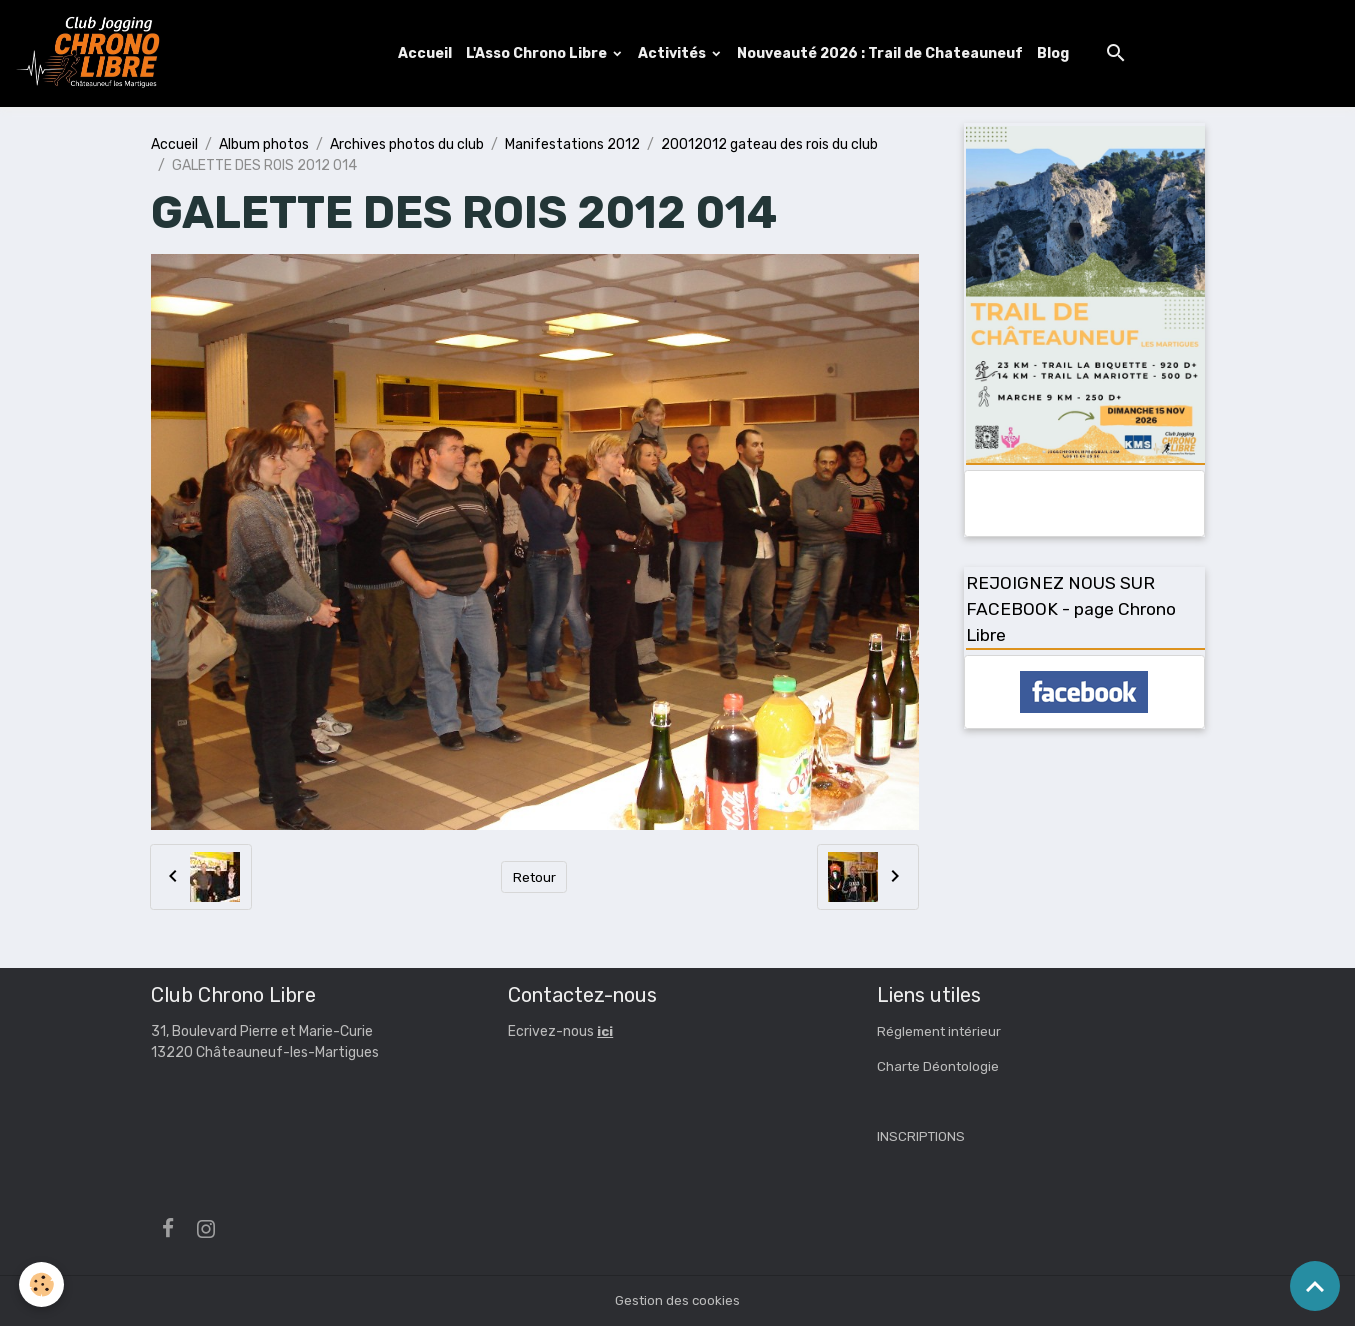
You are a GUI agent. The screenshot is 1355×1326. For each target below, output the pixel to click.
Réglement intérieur (942, 1032)
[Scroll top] (1315, 1286)
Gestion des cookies (677, 1300)
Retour (534, 877)
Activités (674, 53)
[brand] (93, 54)
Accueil (426, 53)
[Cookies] (42, 1284)
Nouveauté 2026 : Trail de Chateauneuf (881, 53)
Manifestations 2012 (572, 144)
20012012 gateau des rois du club (769, 144)
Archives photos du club (407, 144)
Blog (1054, 53)
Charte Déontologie (940, 1067)
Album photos (264, 144)
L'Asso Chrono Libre (539, 53)
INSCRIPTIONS (922, 1137)
